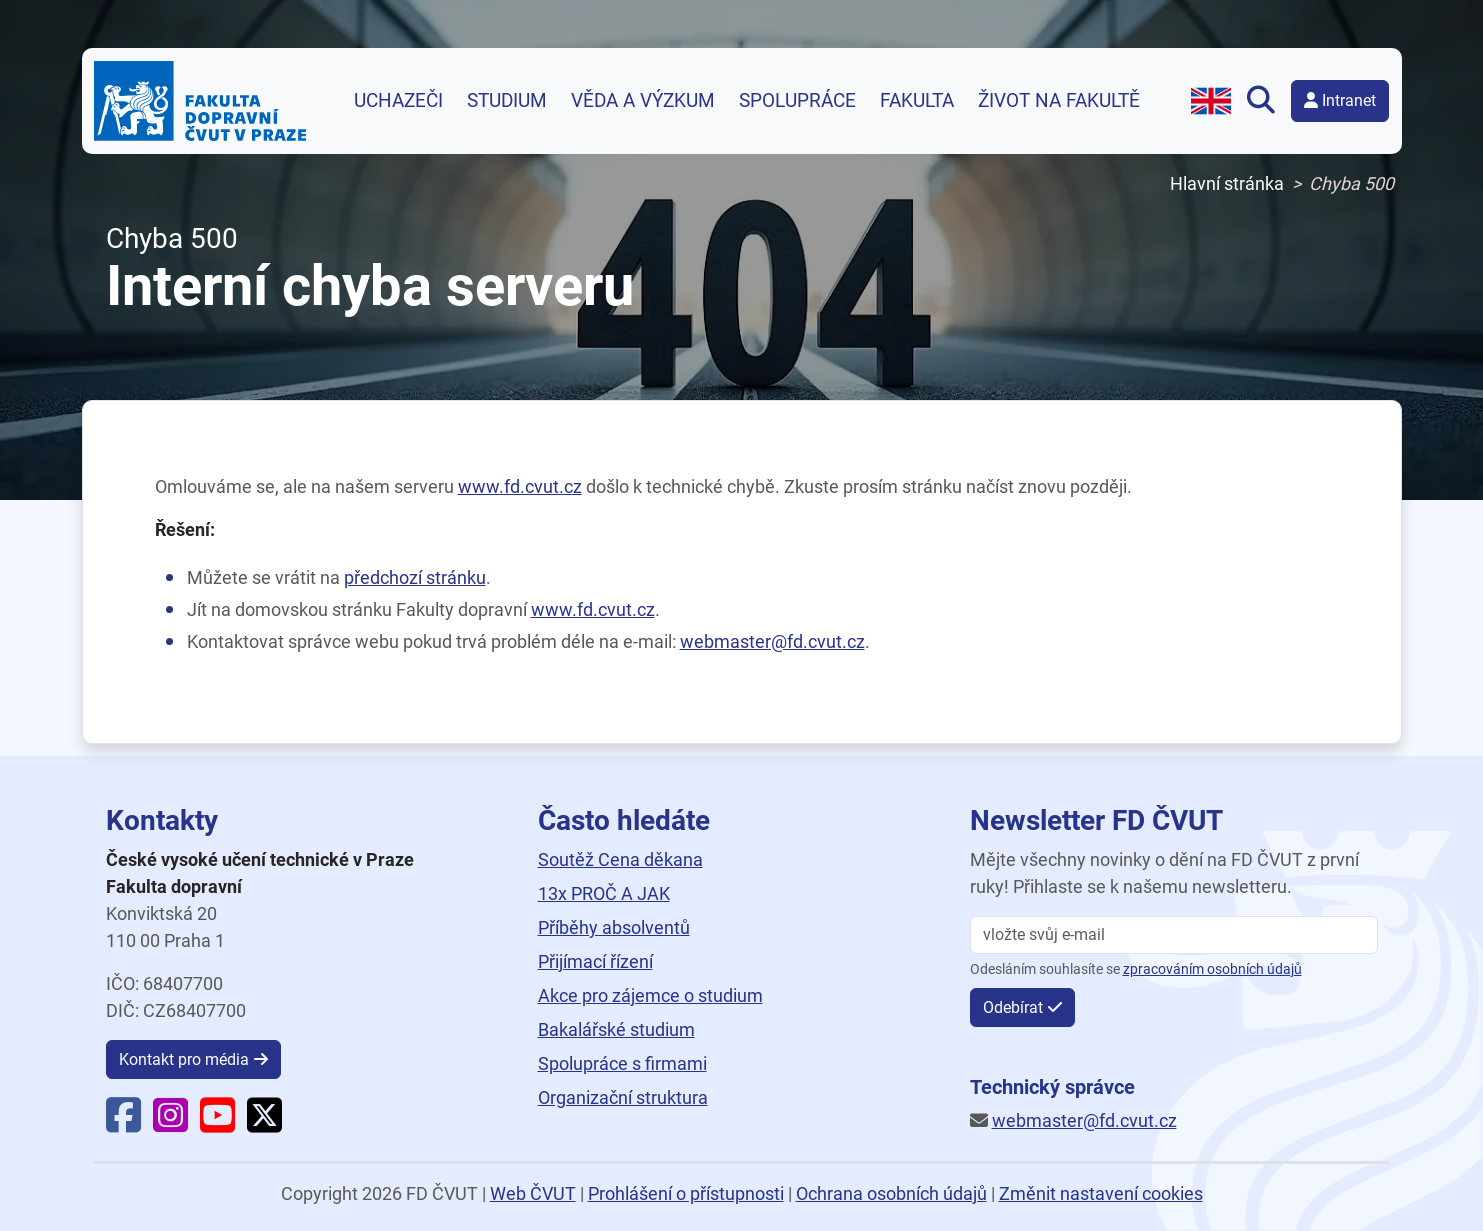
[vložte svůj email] (1174, 935)
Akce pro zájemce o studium (650, 995)
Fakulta (917, 101)
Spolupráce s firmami (622, 1063)
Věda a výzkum (643, 101)
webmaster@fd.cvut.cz (772, 641)
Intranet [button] (1340, 100)
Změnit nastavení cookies (1101, 1193)
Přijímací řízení (595, 961)
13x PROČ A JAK (604, 893)
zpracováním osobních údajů (1212, 969)
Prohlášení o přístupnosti (686, 1193)
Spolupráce (797, 101)
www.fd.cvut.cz (520, 486)
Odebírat (1013, 1007)
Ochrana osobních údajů (891, 1193)
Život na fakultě (1059, 101)
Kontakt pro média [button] (184, 1059)
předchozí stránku (415, 577)
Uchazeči (398, 101)
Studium (507, 101)
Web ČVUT (533, 1193)
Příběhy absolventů (614, 927)
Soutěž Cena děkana (620, 859)
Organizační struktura (623, 1097)
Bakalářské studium (616, 1029)
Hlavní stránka (1227, 183)
